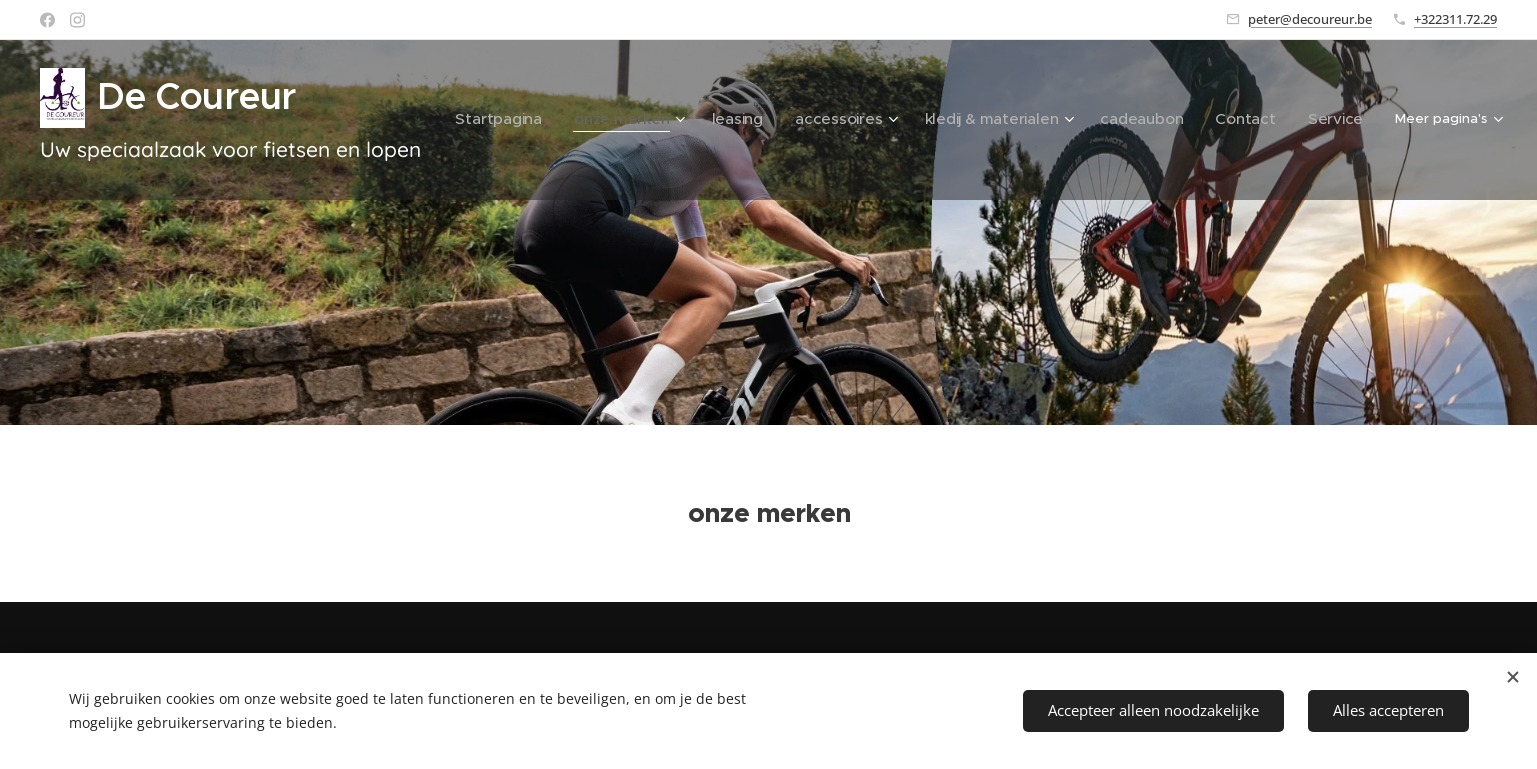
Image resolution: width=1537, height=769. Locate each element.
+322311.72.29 (1455, 19)
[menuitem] (556, 120)
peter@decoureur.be (1310, 19)
